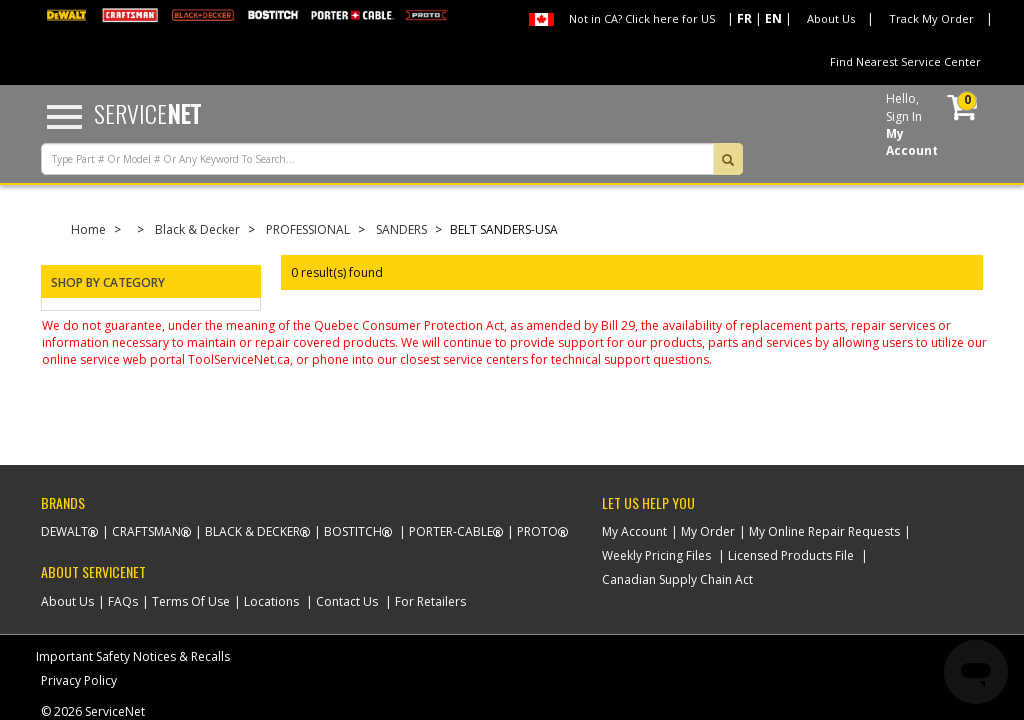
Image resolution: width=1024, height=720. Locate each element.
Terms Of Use (191, 601)
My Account (634, 531)
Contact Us (347, 601)
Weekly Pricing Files (656, 555)
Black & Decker (197, 229)
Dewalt (64, 531)
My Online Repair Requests (824, 531)
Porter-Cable (451, 531)
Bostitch (353, 531)
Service (147, 113)
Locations (271, 601)
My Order (708, 531)
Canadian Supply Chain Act (677, 579)
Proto (537, 531)
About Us (831, 18)
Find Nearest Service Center (905, 61)
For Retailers (430, 601)
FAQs (123, 601)
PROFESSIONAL (308, 229)
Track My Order (931, 18)
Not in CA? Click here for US (642, 18)
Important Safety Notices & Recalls (133, 656)
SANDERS (401, 229)
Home (88, 229)
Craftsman (146, 531)
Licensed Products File (791, 555)
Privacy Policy (79, 680)
